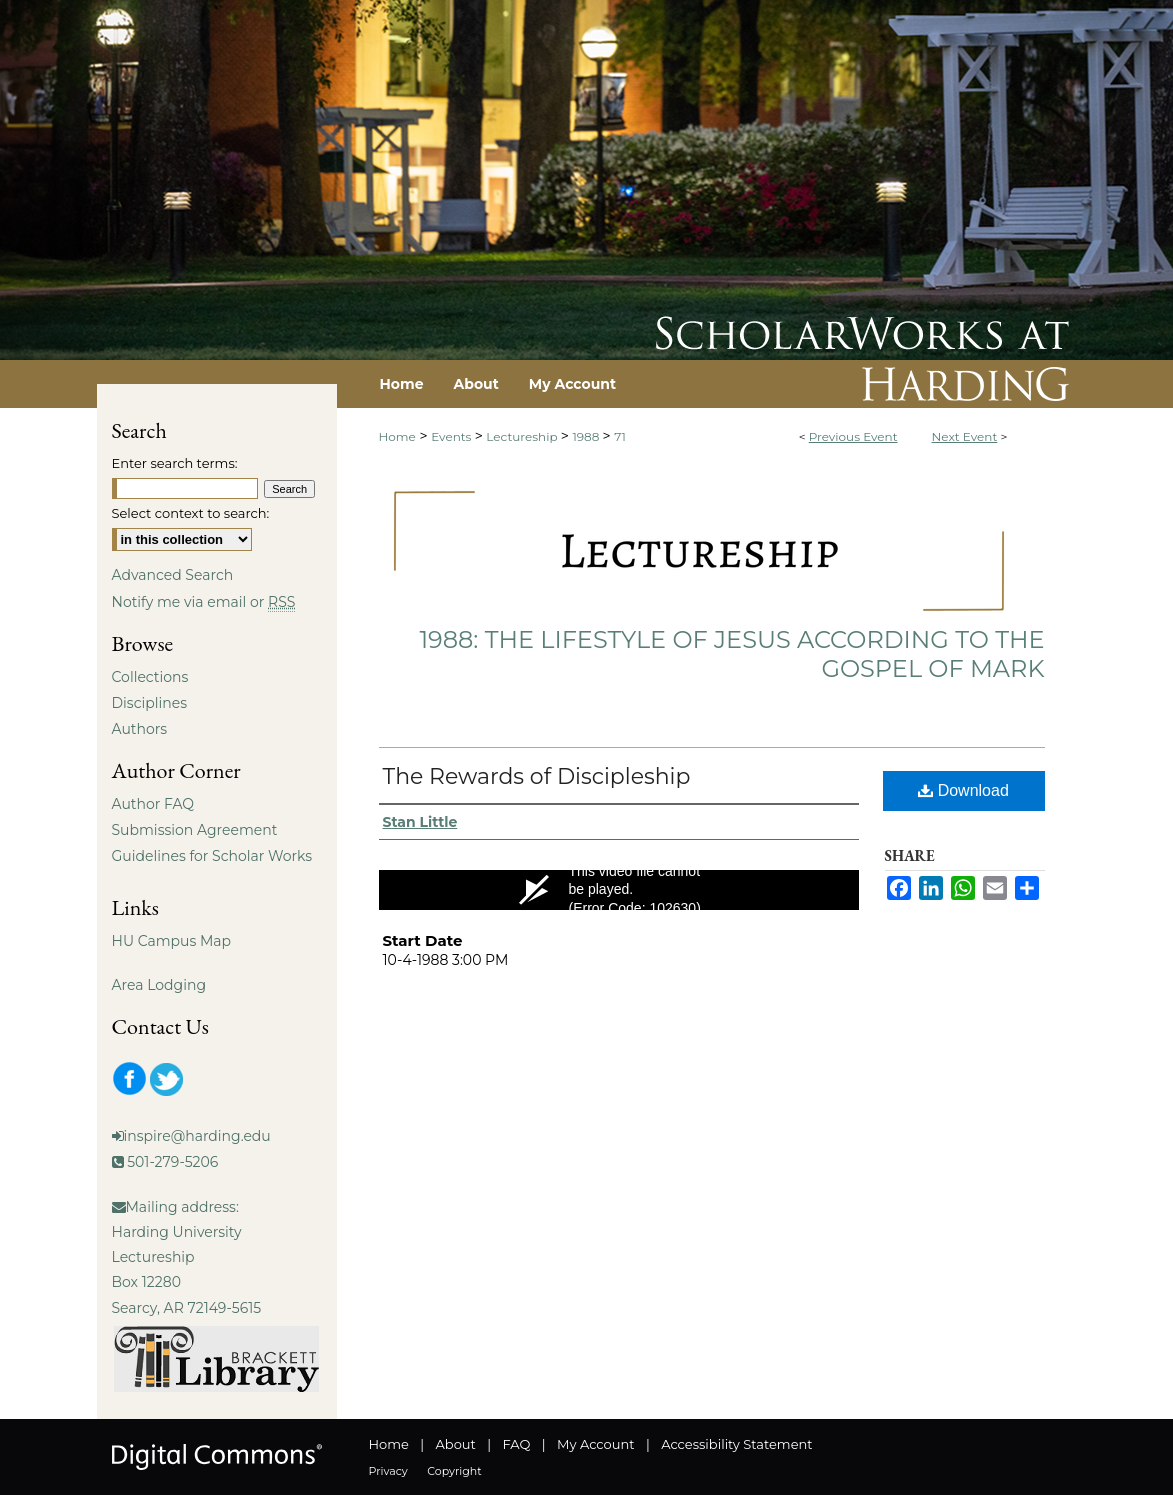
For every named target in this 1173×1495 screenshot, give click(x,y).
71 (620, 436)
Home (397, 436)
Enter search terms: (175, 463)
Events (452, 436)
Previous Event (853, 436)
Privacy (388, 1471)
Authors (140, 729)
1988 (587, 436)
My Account (595, 1444)
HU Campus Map (172, 941)
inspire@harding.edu (197, 1136)
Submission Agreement (195, 830)
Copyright (454, 1471)
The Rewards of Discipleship (537, 776)
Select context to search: (191, 513)
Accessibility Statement (736, 1444)
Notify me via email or (204, 602)
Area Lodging (159, 985)
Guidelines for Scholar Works (212, 856)
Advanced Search (173, 575)
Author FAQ (153, 804)
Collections (150, 677)
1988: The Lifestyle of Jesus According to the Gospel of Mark (731, 654)
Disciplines (149, 703)
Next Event (965, 436)
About (456, 1444)
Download (963, 790)
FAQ (516, 1444)
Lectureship (523, 436)
